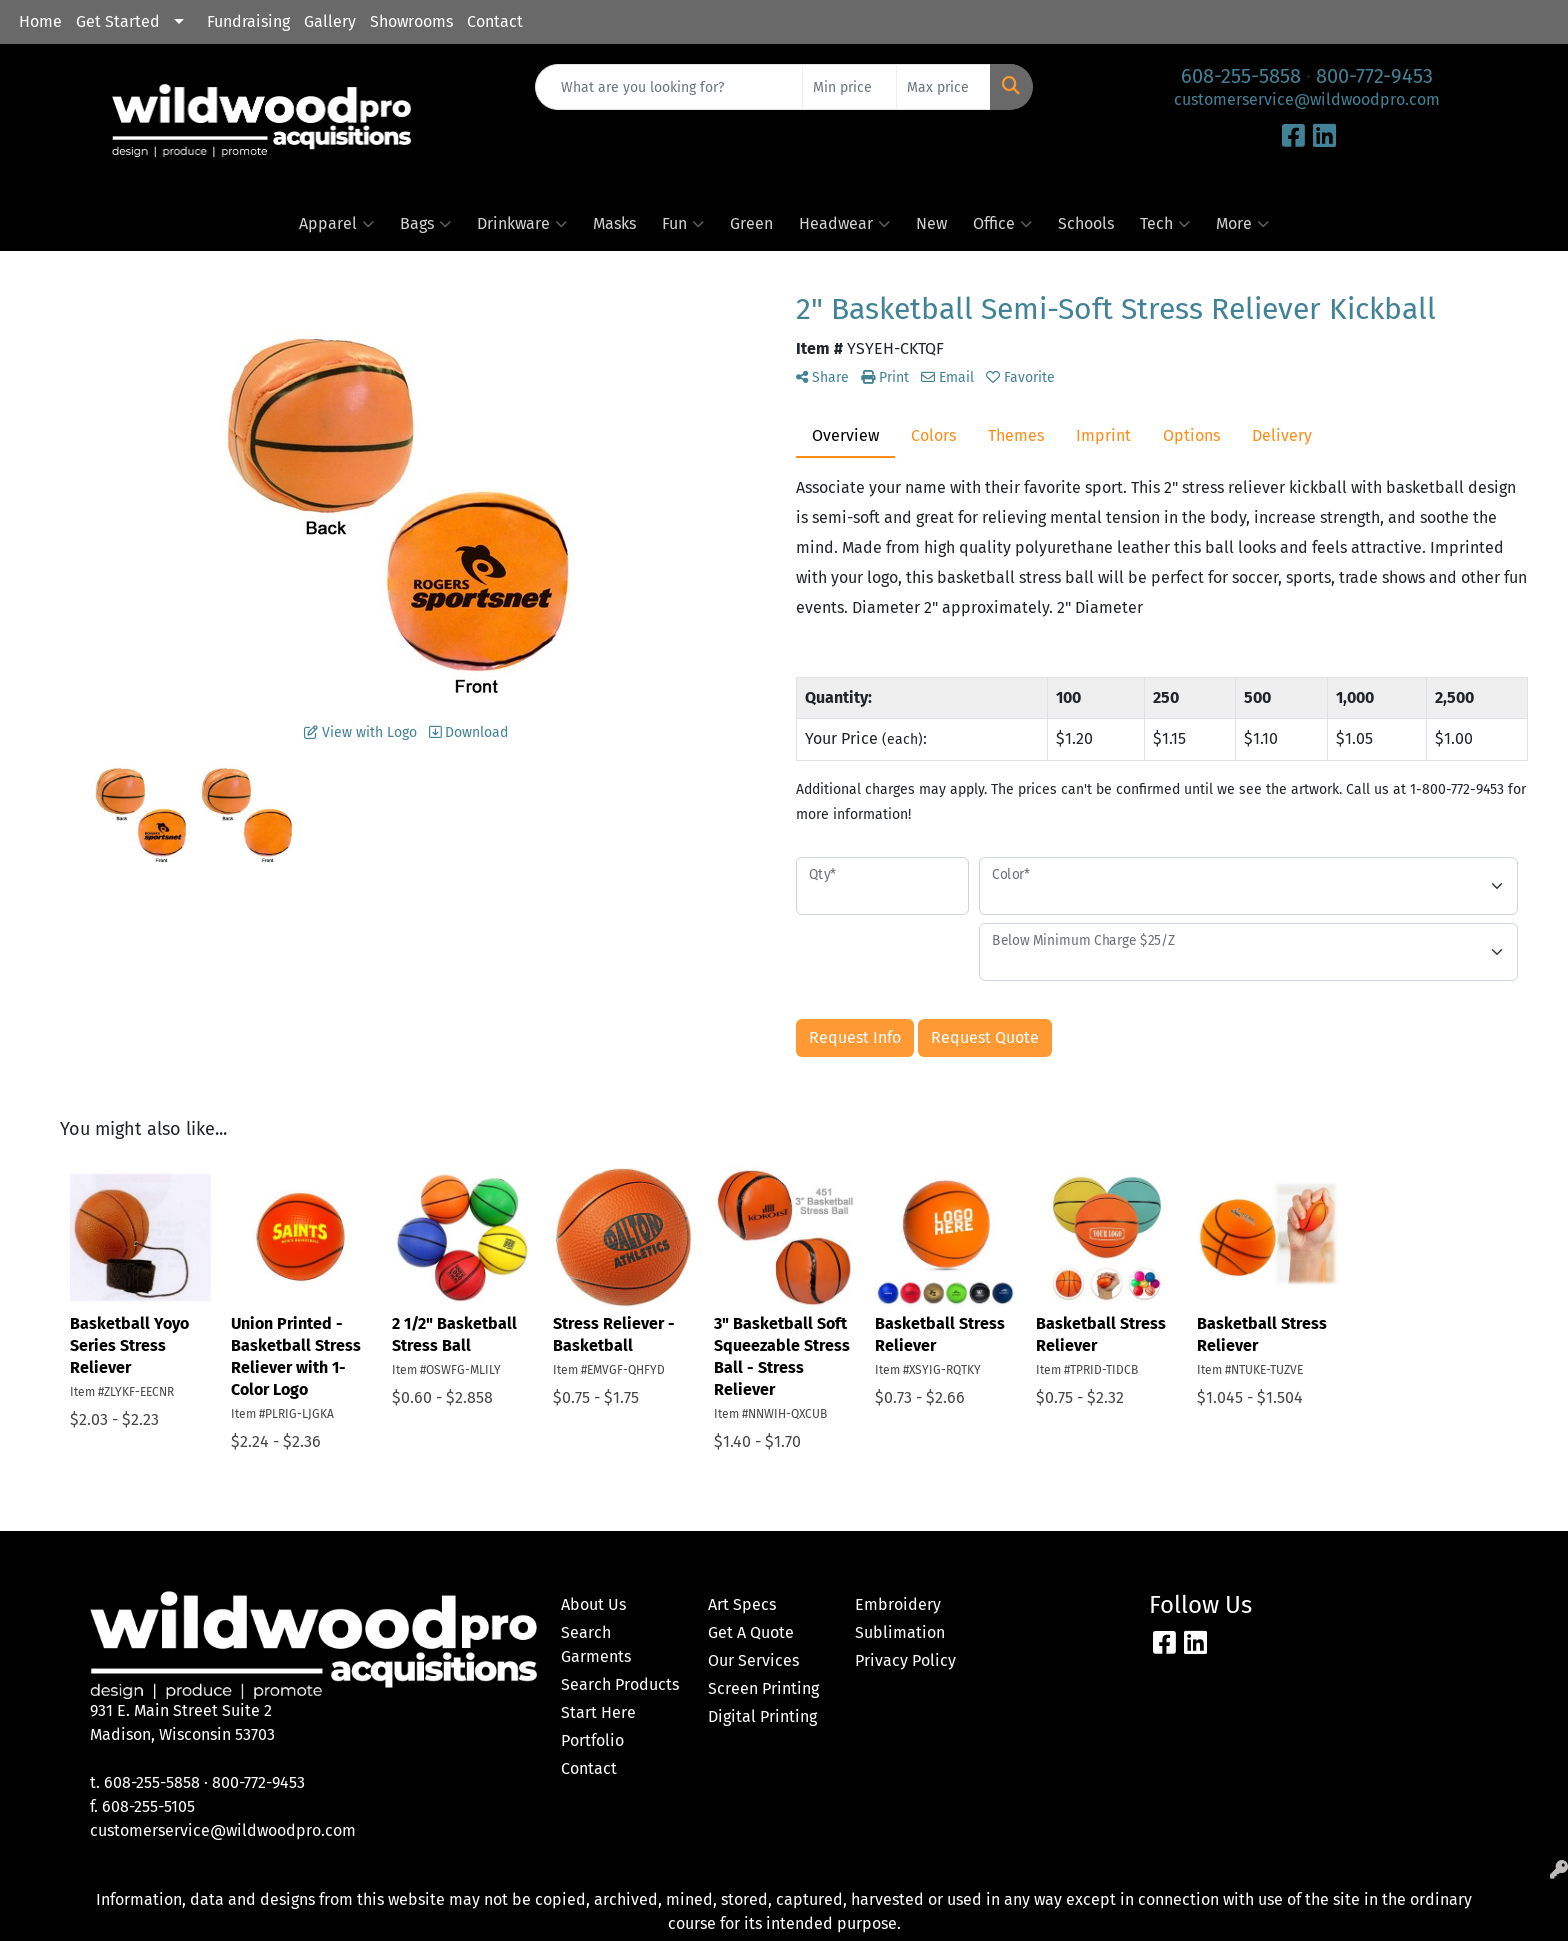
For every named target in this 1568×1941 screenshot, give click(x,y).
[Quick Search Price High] (943, 87)
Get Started (118, 21)
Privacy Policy (905, 1660)
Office (1002, 224)
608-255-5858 (1241, 76)
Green (751, 223)
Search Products (620, 1684)
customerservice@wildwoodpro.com (1307, 99)
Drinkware (522, 224)
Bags (425, 224)
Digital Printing (762, 1716)
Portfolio (592, 1740)
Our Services (753, 1660)
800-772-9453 (1374, 76)
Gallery (330, 21)
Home (40, 21)
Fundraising (248, 21)
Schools (1086, 223)
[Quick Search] (669, 87)
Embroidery (898, 1604)
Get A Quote (751, 1632)
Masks (614, 223)
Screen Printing (763, 1688)
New (931, 223)
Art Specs (742, 1604)
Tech (1165, 224)
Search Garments (596, 1644)
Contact (495, 21)
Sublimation (900, 1632)
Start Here (598, 1712)
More (1242, 224)
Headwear (844, 224)
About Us (593, 1604)
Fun (683, 224)
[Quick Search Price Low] (849, 87)
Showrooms (411, 21)
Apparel (336, 224)
